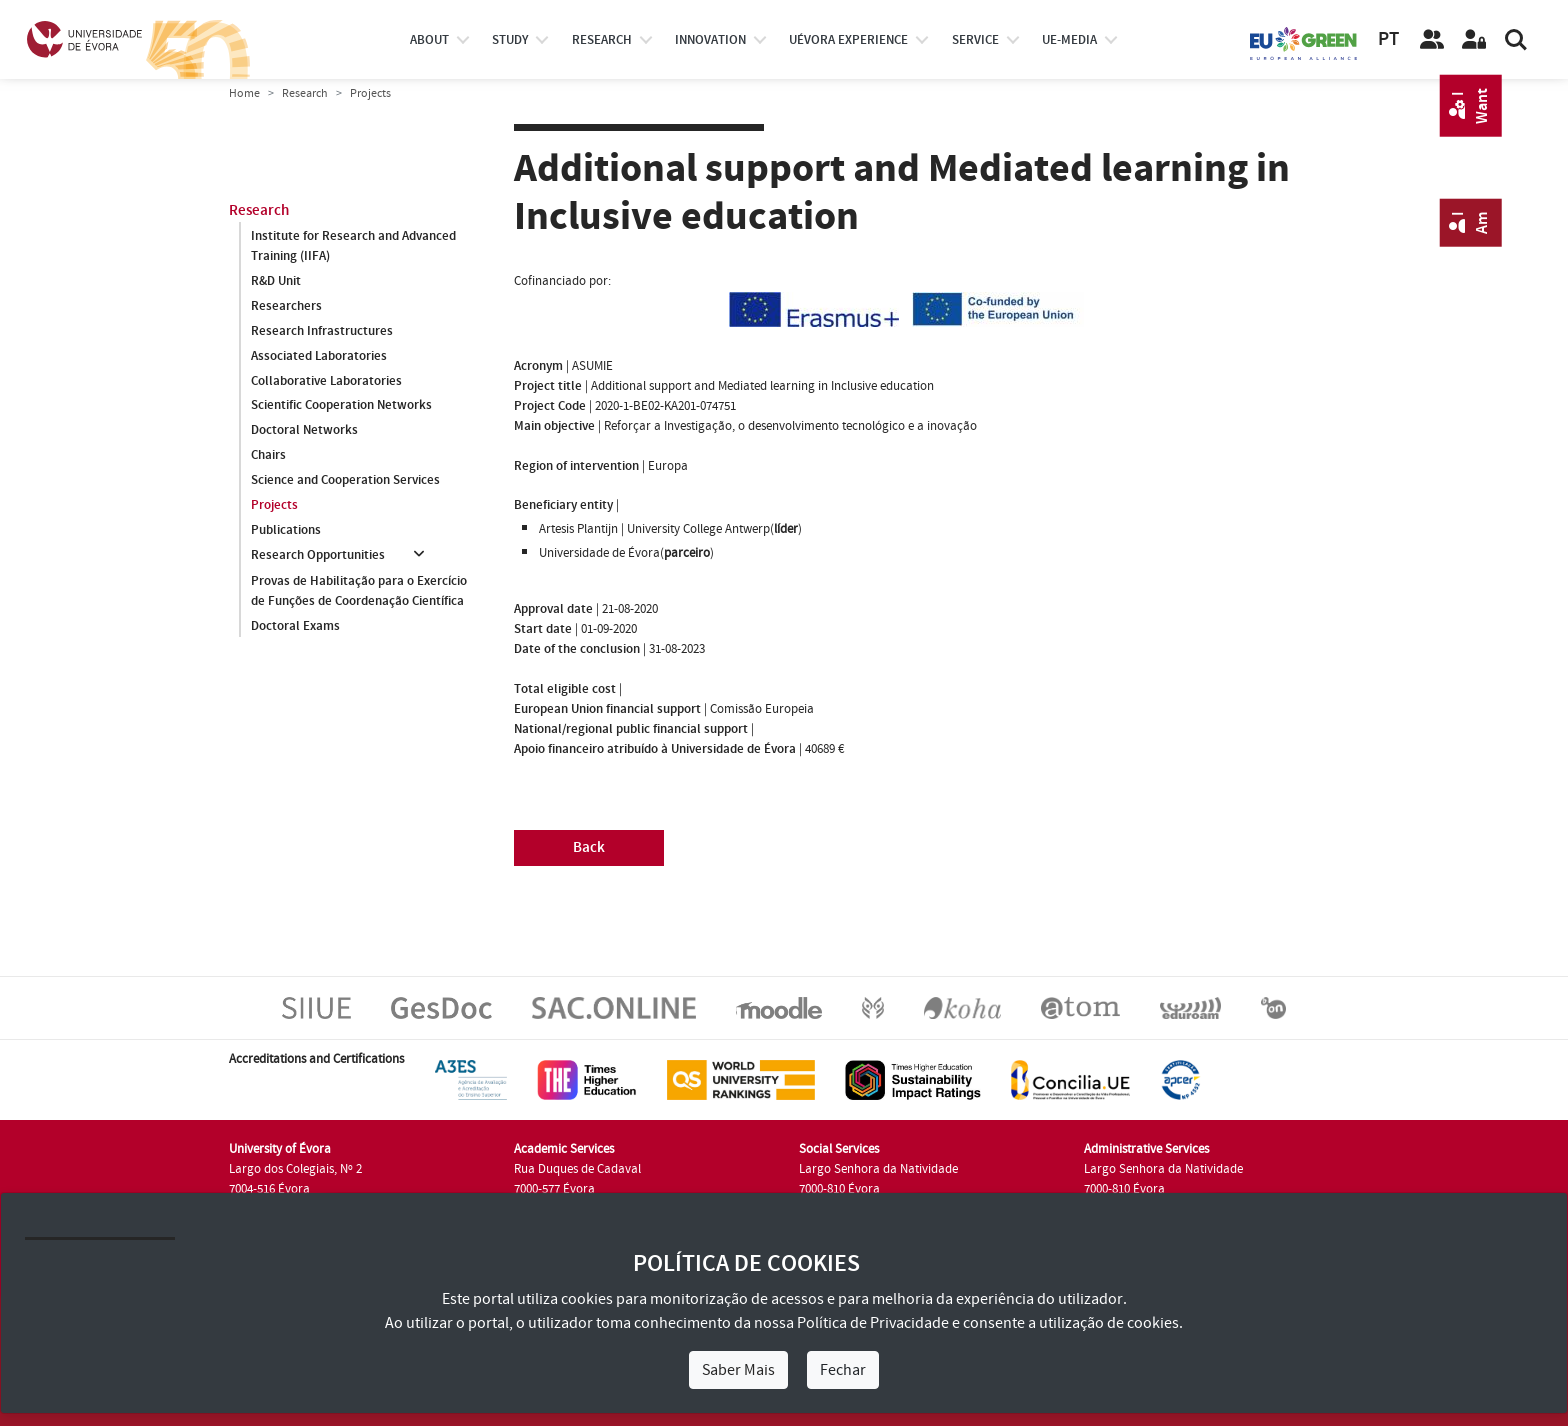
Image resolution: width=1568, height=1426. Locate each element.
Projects (274, 506)
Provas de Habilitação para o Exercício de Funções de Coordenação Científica (359, 591)
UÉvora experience (848, 40)
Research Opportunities (318, 556)
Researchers (286, 306)
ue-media (1069, 40)
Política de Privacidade (873, 1323)
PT (1388, 39)
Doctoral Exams (295, 626)
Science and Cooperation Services (345, 481)
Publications (286, 531)
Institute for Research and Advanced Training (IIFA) (353, 246)
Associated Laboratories (319, 356)
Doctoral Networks (304, 431)
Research (305, 93)
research (602, 40)
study (510, 40)
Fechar (843, 1370)
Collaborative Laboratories (326, 381)
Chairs (268, 456)
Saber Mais (738, 1370)
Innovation (710, 40)
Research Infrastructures (322, 331)
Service (975, 40)
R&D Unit (276, 281)
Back (589, 847)
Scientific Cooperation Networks (341, 406)
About (429, 40)
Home (244, 93)
